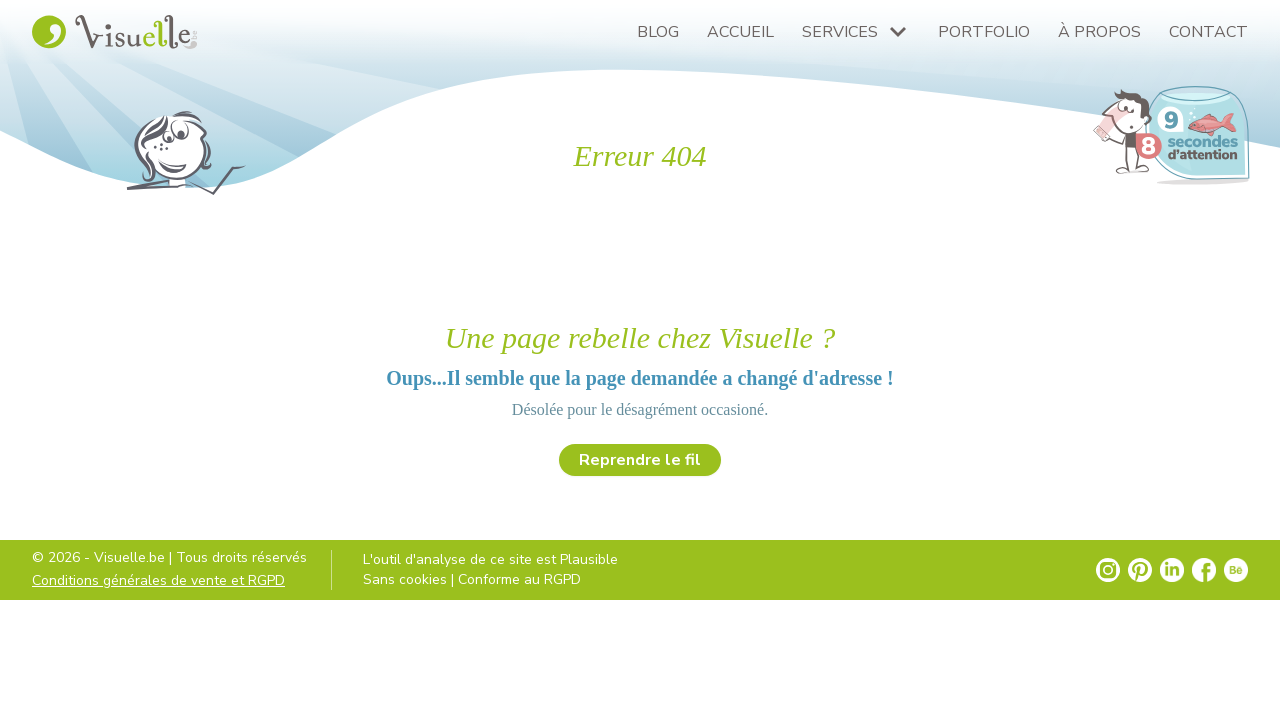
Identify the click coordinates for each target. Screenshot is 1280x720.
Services (840, 32)
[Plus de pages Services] (898, 32)
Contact (1208, 32)
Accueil (740, 32)
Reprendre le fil (640, 460)
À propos (1099, 32)
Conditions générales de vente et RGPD (158, 580)
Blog (658, 32)
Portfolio (984, 32)
